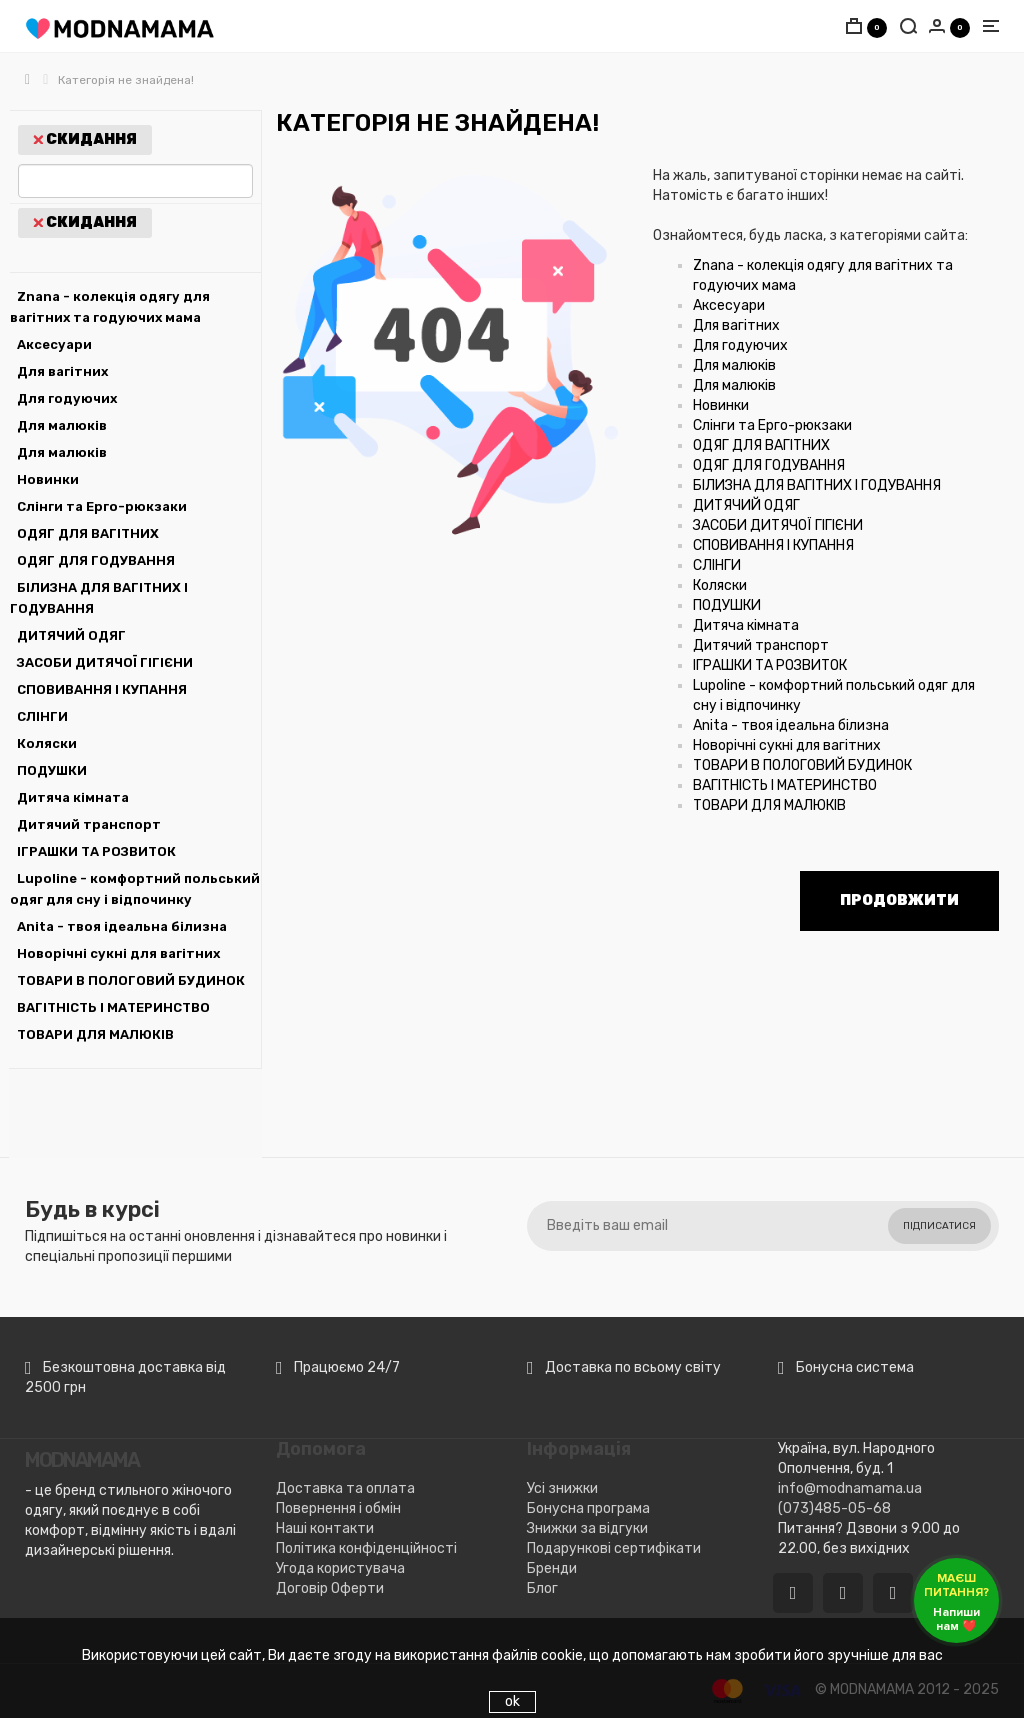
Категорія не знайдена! (126, 80)
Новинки (48, 479)
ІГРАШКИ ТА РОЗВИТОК (96, 851)
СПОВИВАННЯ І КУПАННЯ (102, 689)
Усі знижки (562, 1488)
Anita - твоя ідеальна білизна (122, 926)
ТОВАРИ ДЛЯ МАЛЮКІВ (95, 1034)
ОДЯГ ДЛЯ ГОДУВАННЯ (96, 560)
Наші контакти (325, 1528)
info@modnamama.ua (850, 1488)
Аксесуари (54, 344)
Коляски (47, 743)
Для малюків (62, 425)
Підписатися (939, 1226)
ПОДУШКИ (52, 770)
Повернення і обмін (338, 1508)
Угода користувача (340, 1568)
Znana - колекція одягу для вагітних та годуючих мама (110, 307)
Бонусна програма (588, 1508)
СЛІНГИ (42, 716)
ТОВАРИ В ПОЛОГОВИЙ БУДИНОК (131, 980)
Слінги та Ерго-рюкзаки (102, 506)
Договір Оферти (330, 1588)
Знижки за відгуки (587, 1528)
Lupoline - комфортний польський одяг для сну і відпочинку (135, 889)
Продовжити (899, 900)
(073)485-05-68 (834, 1508)
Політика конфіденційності (366, 1548)
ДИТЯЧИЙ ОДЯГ (71, 635)
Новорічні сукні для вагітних (118, 953)
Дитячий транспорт (89, 824)
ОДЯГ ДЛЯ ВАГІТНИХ (88, 533)
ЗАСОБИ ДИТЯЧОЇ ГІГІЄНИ (105, 662)
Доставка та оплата (345, 1488)
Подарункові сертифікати (614, 1548)
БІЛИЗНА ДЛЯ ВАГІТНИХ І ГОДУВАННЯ (99, 598)
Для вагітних (62, 371)
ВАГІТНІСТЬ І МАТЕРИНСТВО (113, 1007)
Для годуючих (67, 398)
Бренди (552, 1568)
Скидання (85, 139)
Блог (542, 1588)
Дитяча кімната (73, 797)
